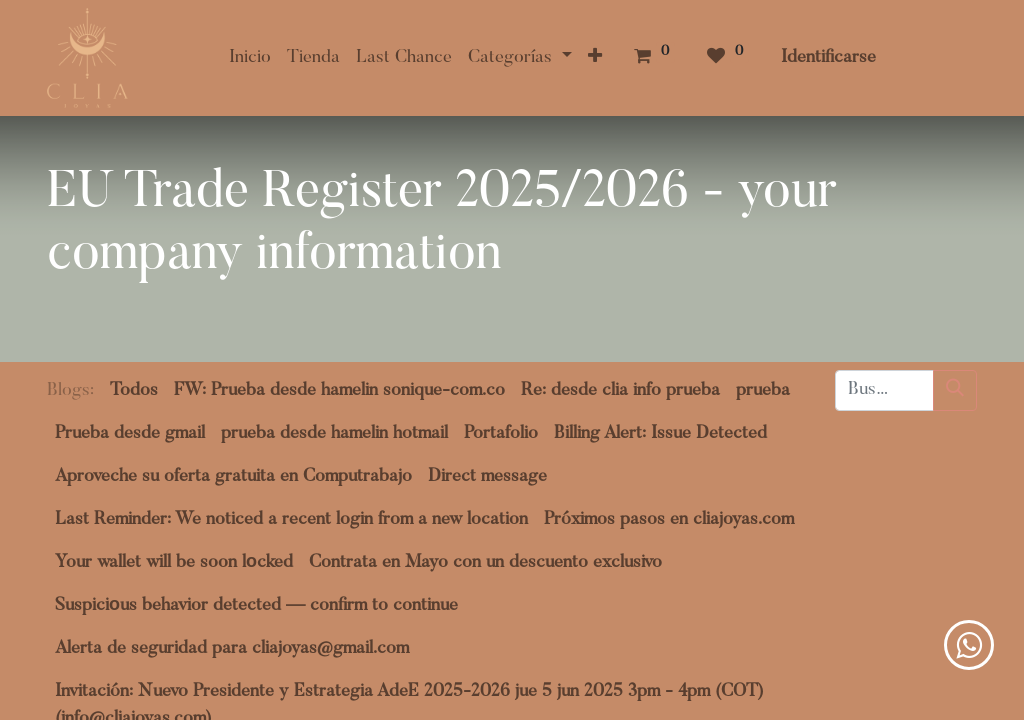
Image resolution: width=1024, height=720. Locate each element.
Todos (134, 391)
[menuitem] (250, 58)
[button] (595, 58)
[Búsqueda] (955, 390)
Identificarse (828, 58)
